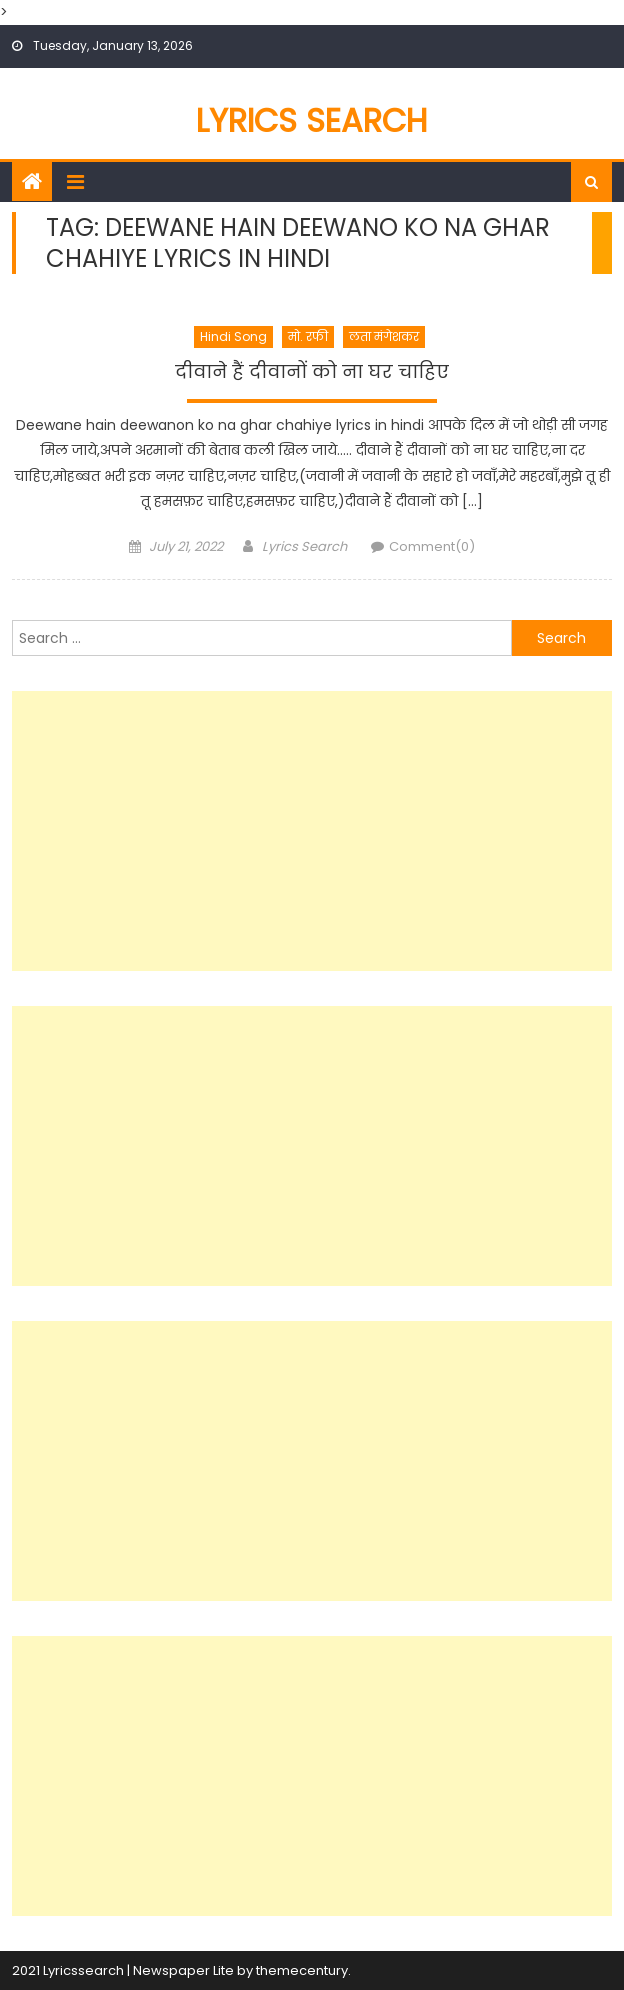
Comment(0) (432, 546)
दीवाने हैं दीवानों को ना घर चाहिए (312, 372)
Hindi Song (233, 336)
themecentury (302, 1970)
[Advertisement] (311, 831)
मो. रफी (308, 336)
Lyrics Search (312, 120)
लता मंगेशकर (384, 336)
